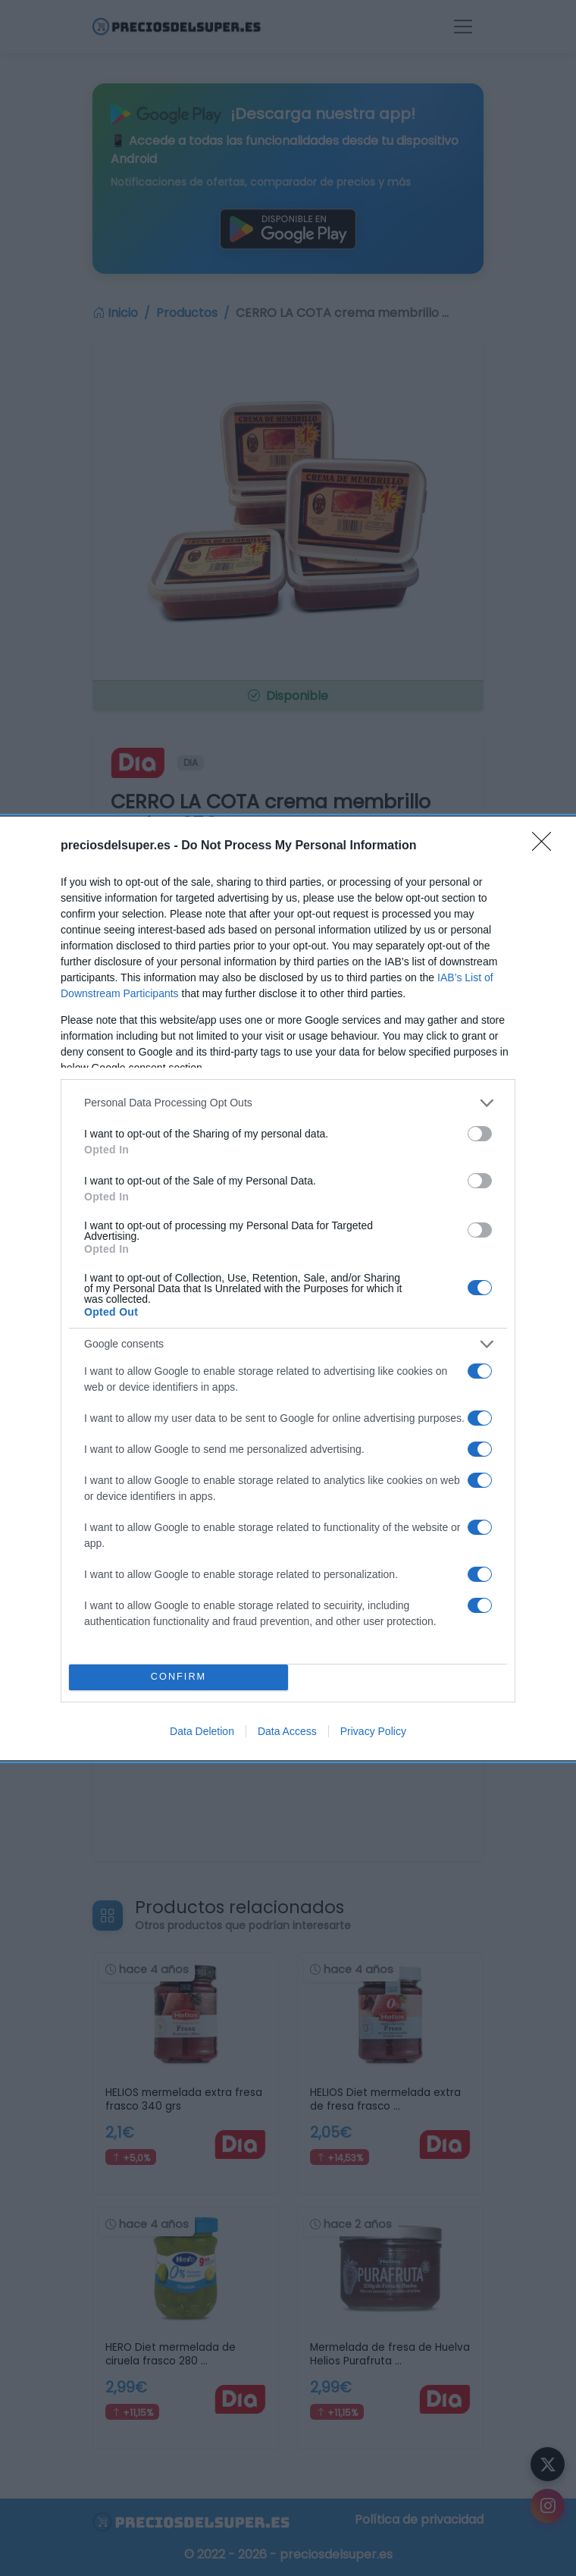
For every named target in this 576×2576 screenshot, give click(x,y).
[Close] (546, 846)
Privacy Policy (373, 1731)
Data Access (287, 1731)
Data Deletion (202, 1731)
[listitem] (288, 1103)
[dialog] (288, 1288)
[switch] (480, 1133)
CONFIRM (178, 1677)
